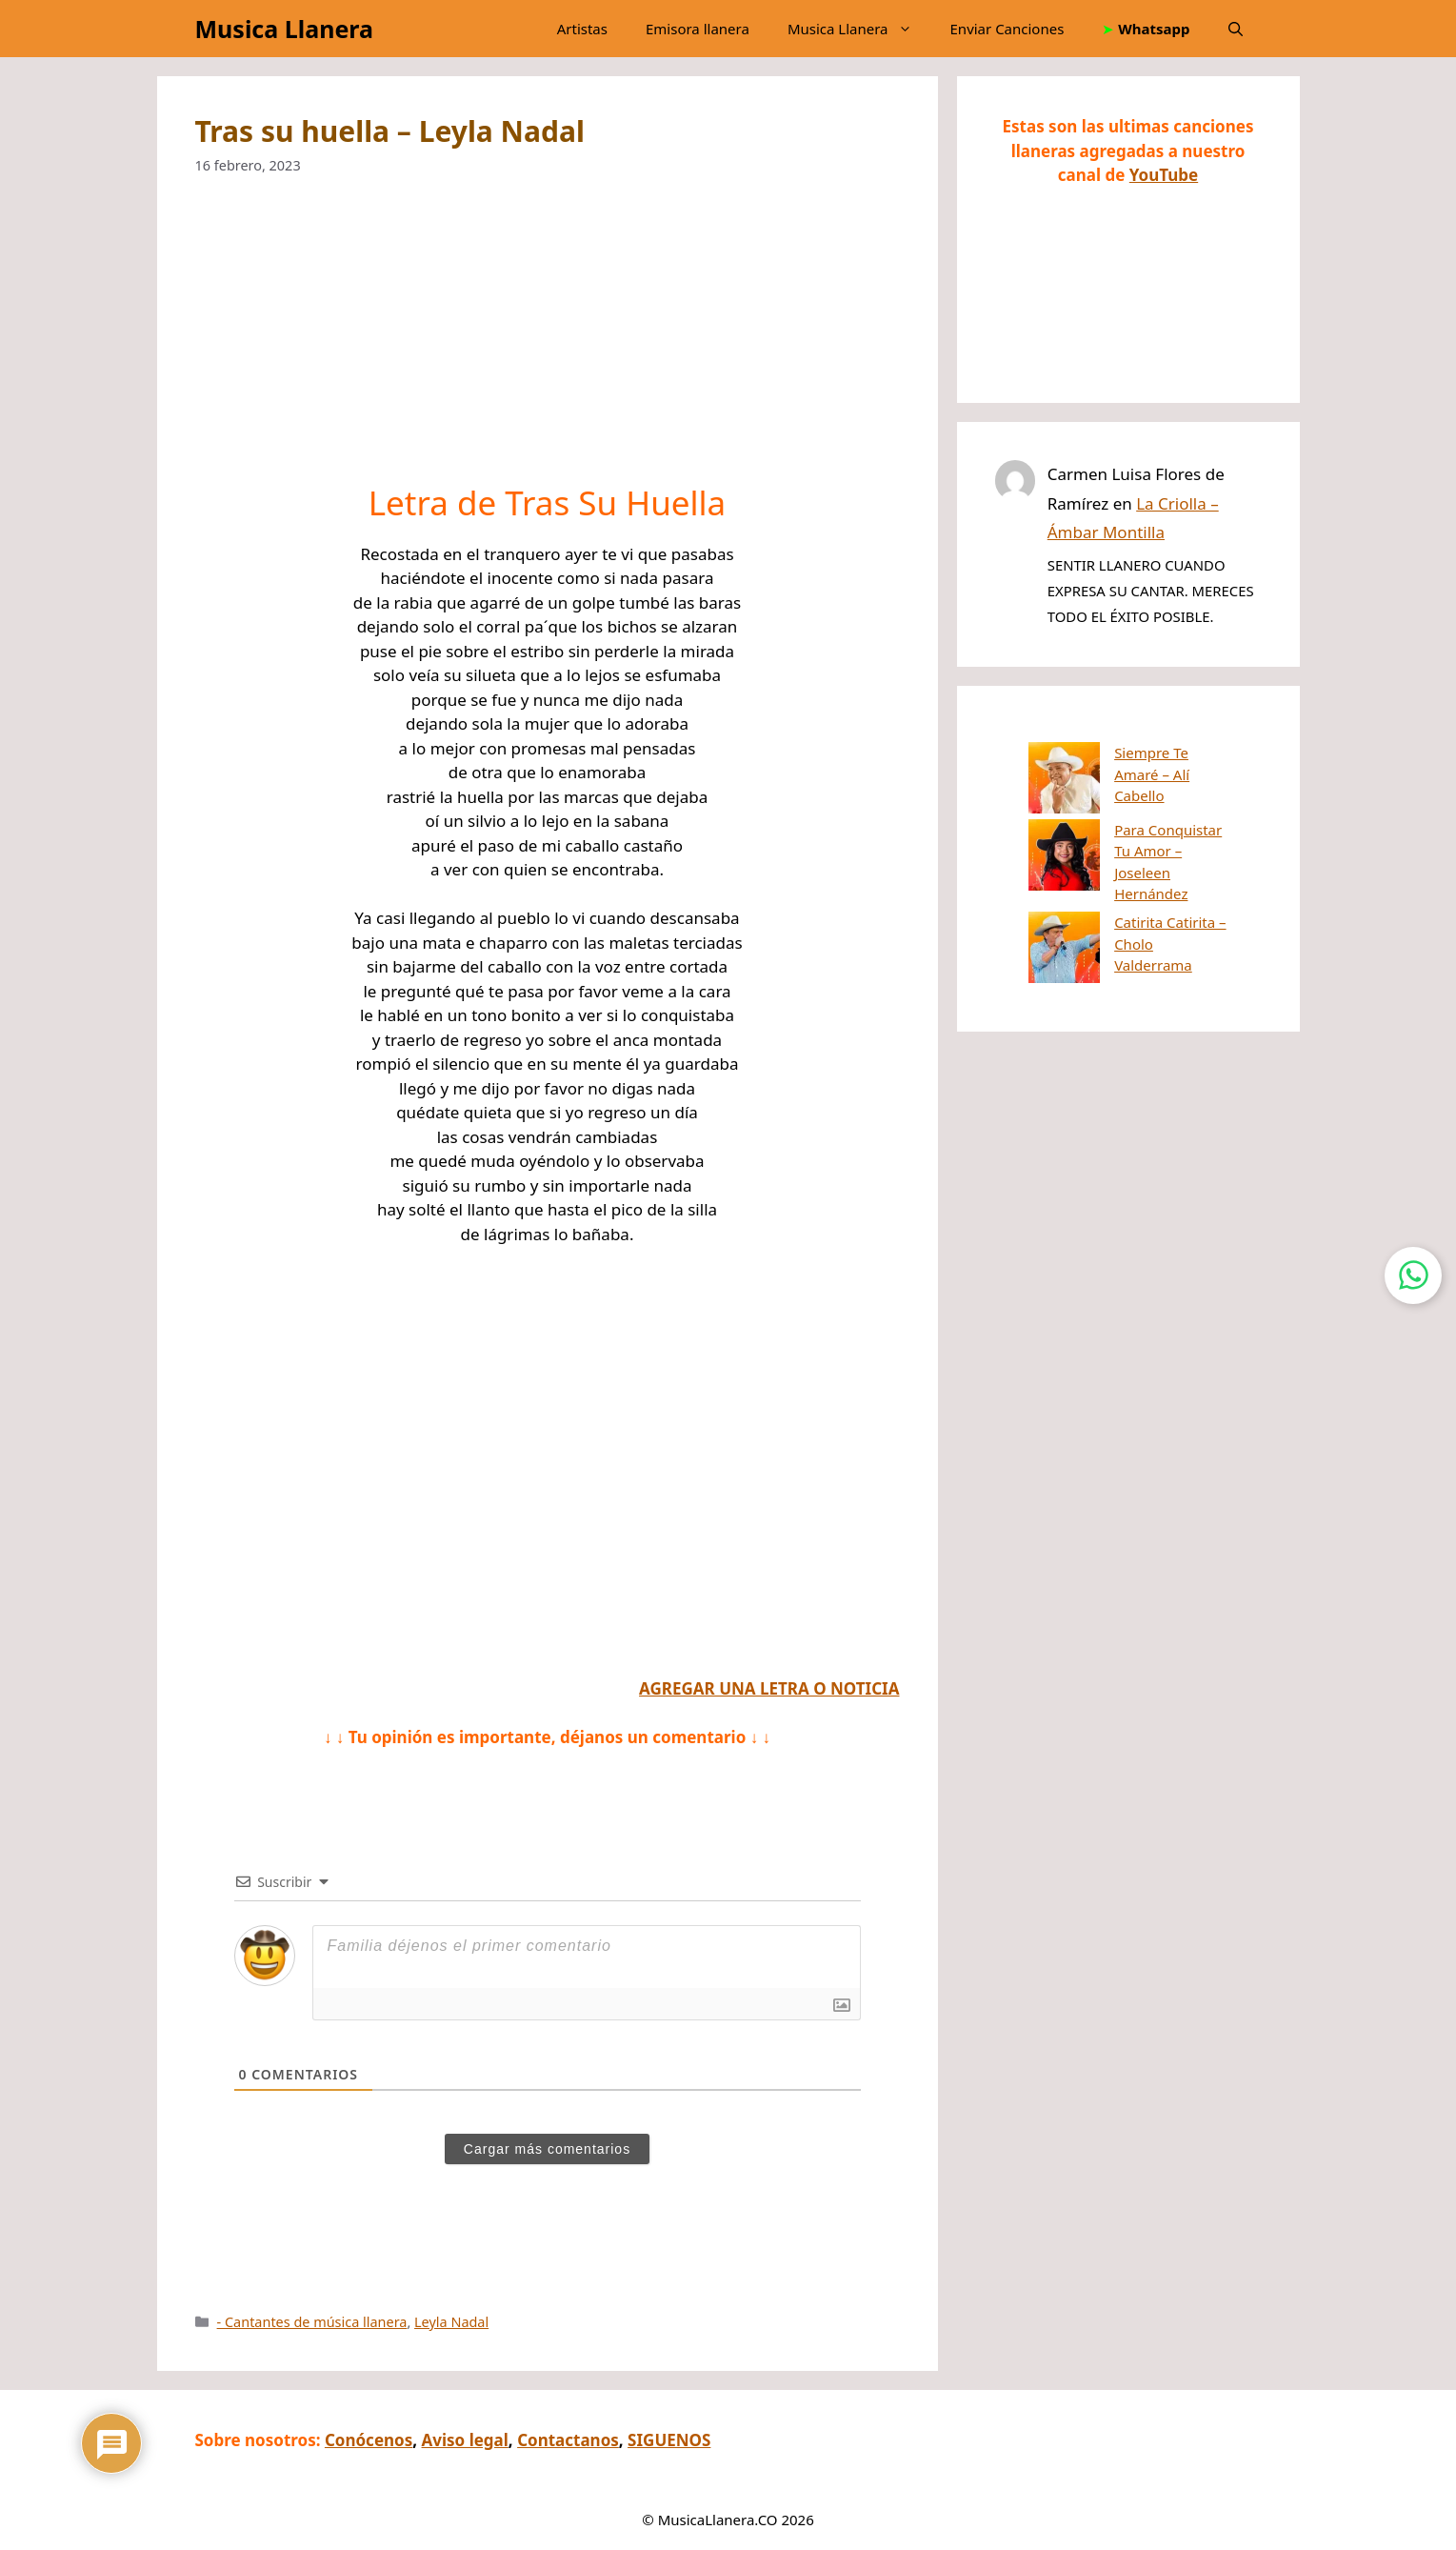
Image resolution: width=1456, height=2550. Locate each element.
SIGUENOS (669, 2440)
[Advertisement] (547, 342)
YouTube (1163, 175)
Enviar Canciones (1007, 28)
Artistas (582, 28)
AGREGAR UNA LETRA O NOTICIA (769, 1688)
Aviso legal (465, 2440)
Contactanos (568, 2440)
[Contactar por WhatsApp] (1413, 1275)
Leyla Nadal (451, 2322)
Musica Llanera (284, 28)
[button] (1235, 28)
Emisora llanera (697, 28)
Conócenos (368, 2440)
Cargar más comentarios (547, 2149)
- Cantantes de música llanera (312, 2322)
